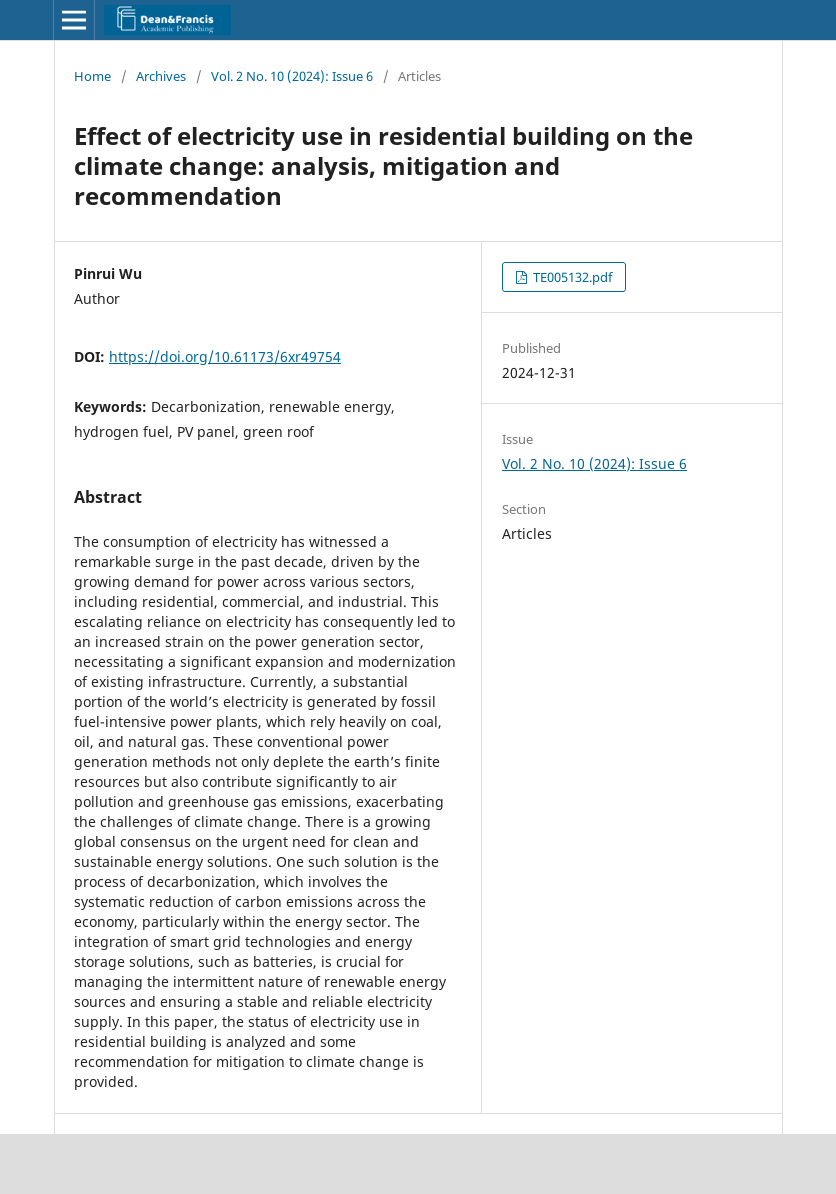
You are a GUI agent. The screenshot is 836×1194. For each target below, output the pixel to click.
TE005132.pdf (571, 277)
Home (92, 76)
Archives (161, 76)
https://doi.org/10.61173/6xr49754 (225, 356)
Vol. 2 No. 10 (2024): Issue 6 (292, 76)
